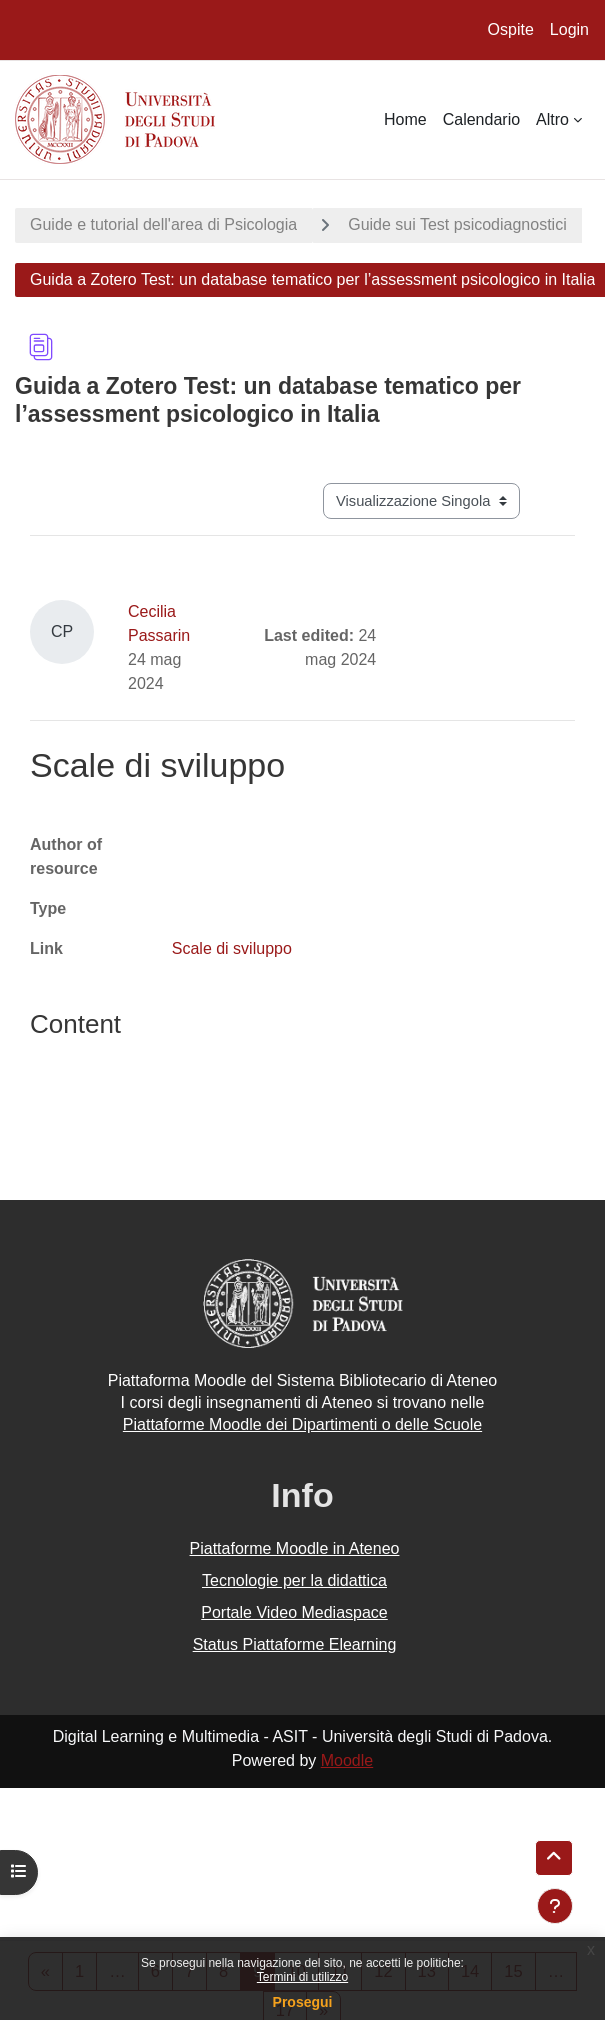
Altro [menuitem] (552, 119)
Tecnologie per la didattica (294, 1580)
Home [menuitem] (405, 119)
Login (569, 29)
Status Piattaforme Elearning (295, 1644)
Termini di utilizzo (302, 1977)
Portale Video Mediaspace (294, 1612)
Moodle (347, 1760)
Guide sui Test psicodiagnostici (457, 224)
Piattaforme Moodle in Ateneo (295, 1548)
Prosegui (303, 2002)
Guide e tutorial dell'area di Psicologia (163, 224)
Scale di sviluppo (232, 948)
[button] (554, 1858)
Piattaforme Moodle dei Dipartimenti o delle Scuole (302, 1424)
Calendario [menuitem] (481, 119)
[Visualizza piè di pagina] (555, 1906)
